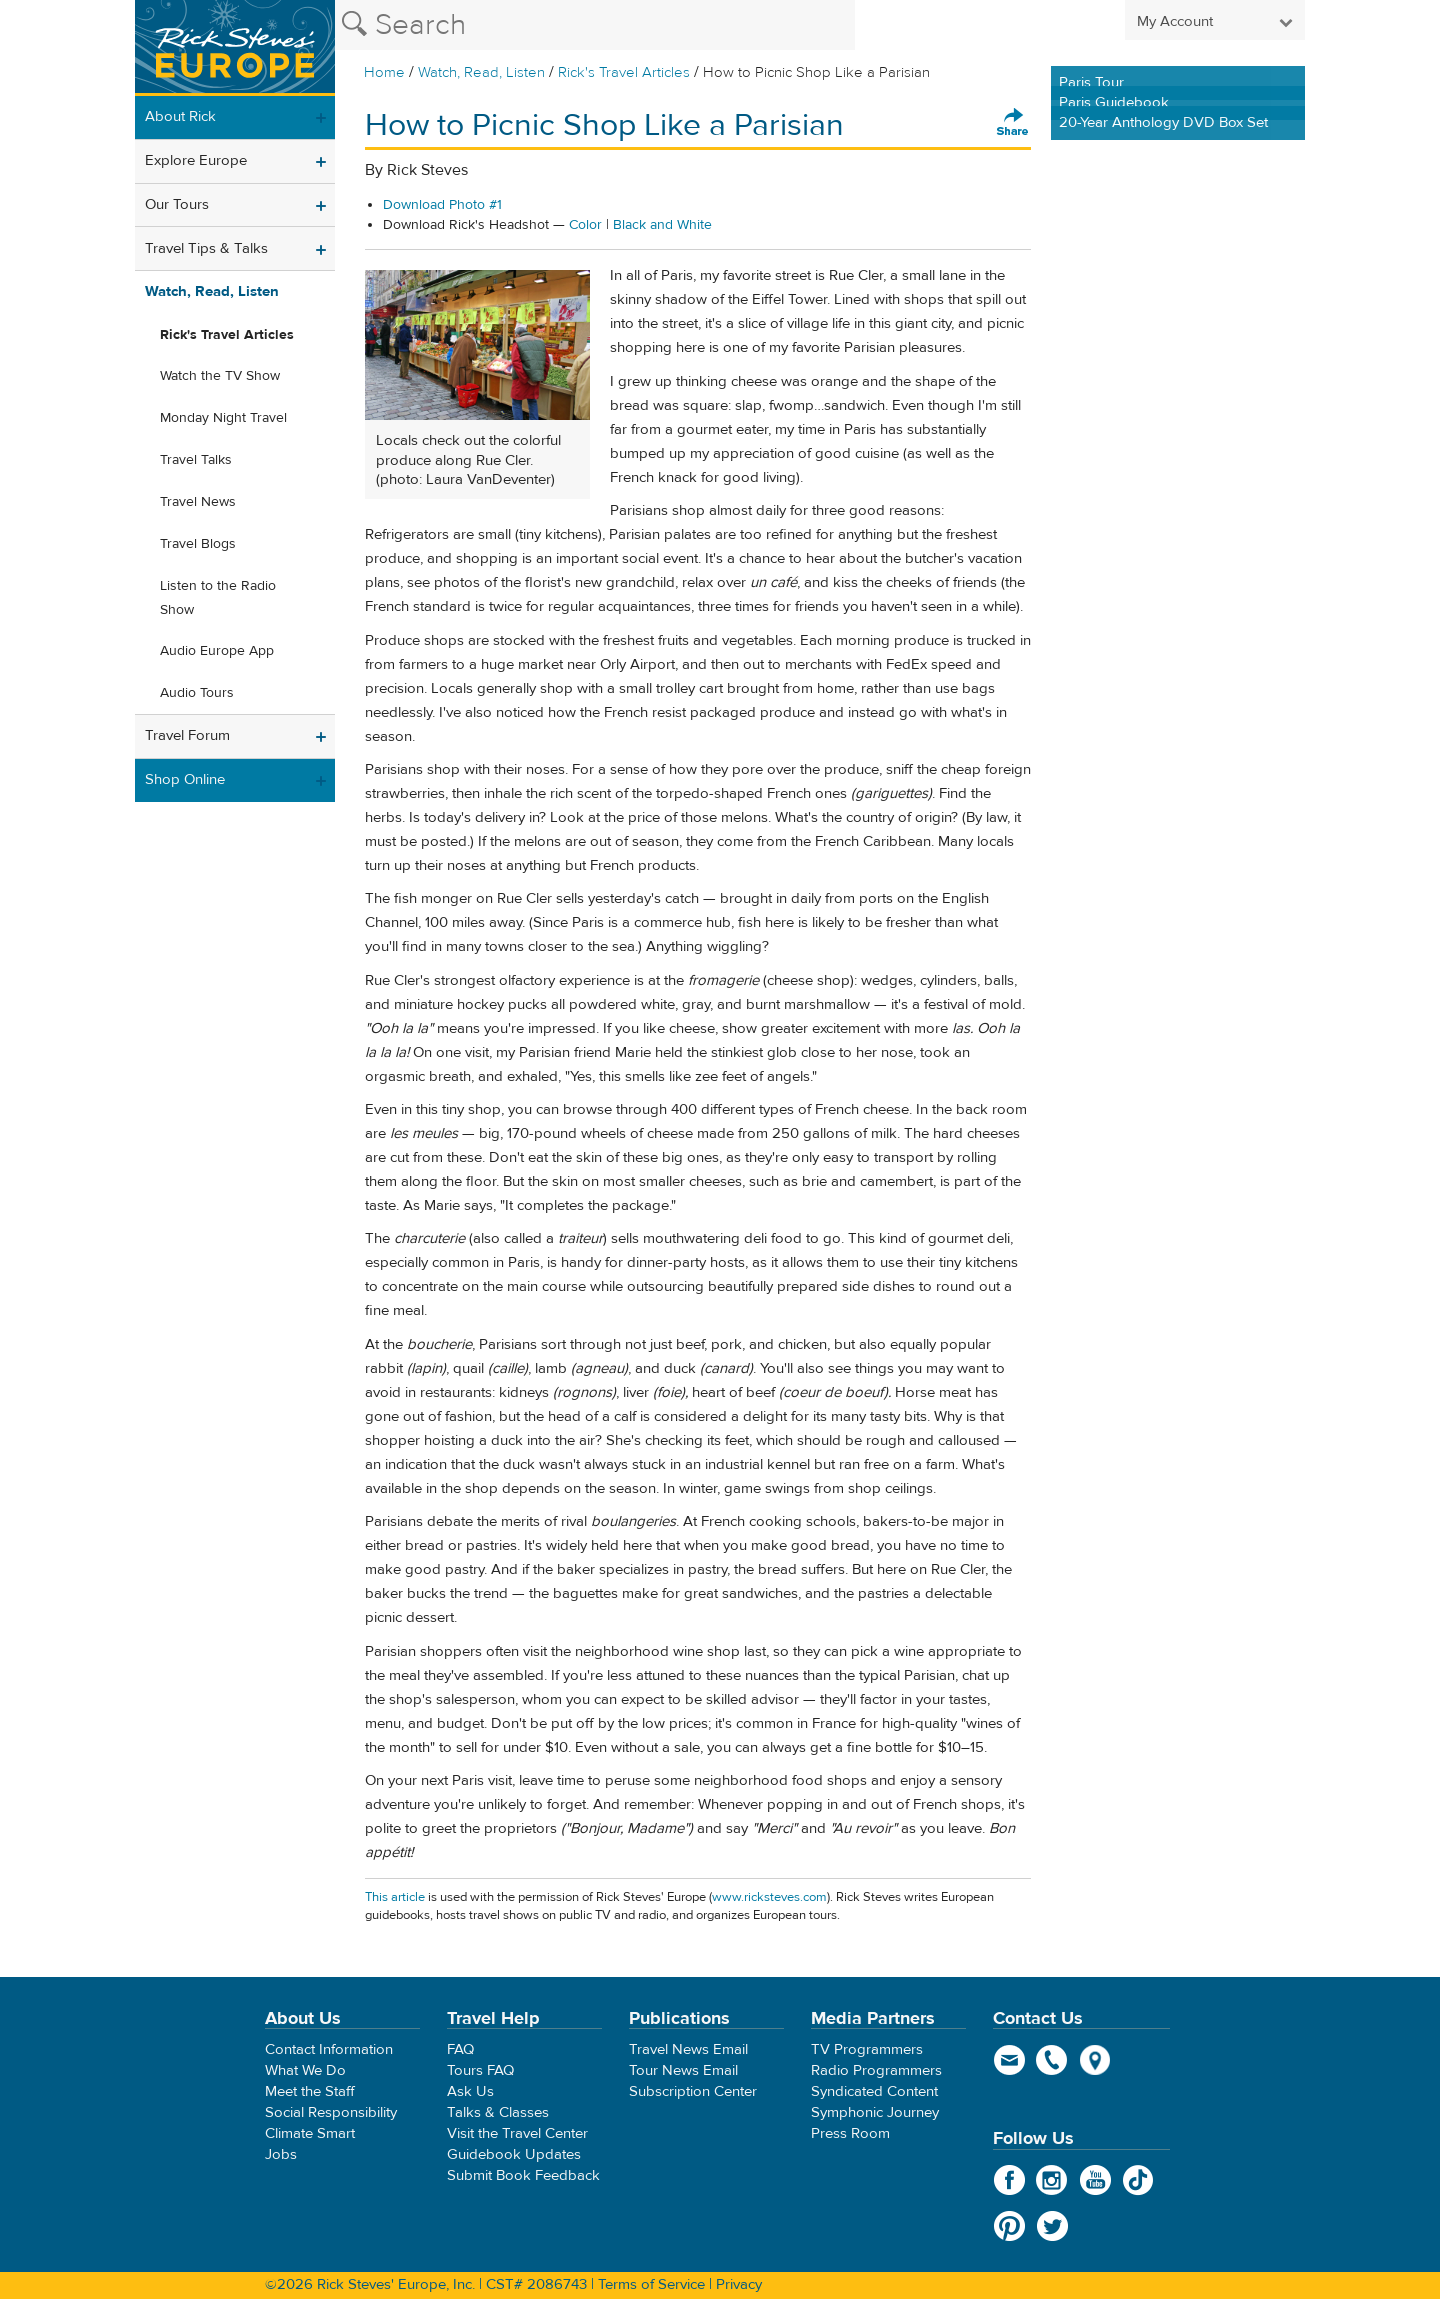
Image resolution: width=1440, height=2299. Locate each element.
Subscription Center (693, 2091)
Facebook (1009, 2180)
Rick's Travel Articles (624, 72)
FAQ (460, 2049)
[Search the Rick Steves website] (595, 25)
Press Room (850, 2133)
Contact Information (329, 2049)
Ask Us (470, 2091)
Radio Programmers (876, 2070)
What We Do (305, 2070)
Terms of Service (651, 2284)
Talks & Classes (498, 2112)
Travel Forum (187, 735)
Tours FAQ (480, 2070)
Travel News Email (688, 2049)
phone (1052, 2060)
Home (384, 72)
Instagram (1052, 2180)
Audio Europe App (217, 651)
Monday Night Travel (223, 418)
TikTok (1138, 2180)
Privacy (739, 2284)
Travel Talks (196, 460)
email (1009, 2060)
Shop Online (185, 779)
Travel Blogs (198, 544)
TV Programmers (867, 2049)
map (1095, 2060)
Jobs (281, 2154)
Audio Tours (197, 693)
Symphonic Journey (875, 2112)
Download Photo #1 (442, 205)
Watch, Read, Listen (481, 72)
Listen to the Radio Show (218, 598)
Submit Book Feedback (523, 2175)
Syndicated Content (874, 2091)
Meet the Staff (310, 2091)
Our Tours (177, 204)
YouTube (1095, 2180)
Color (585, 225)
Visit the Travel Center (517, 2133)
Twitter (1052, 2226)
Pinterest (1009, 2226)
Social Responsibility (331, 2112)
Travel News (198, 502)
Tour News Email (683, 2070)
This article (395, 1897)
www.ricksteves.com (769, 1897)
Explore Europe (196, 160)
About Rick (180, 116)
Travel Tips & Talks (206, 248)
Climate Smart (310, 2133)
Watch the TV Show (220, 376)
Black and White (662, 225)
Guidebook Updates (514, 2154)
